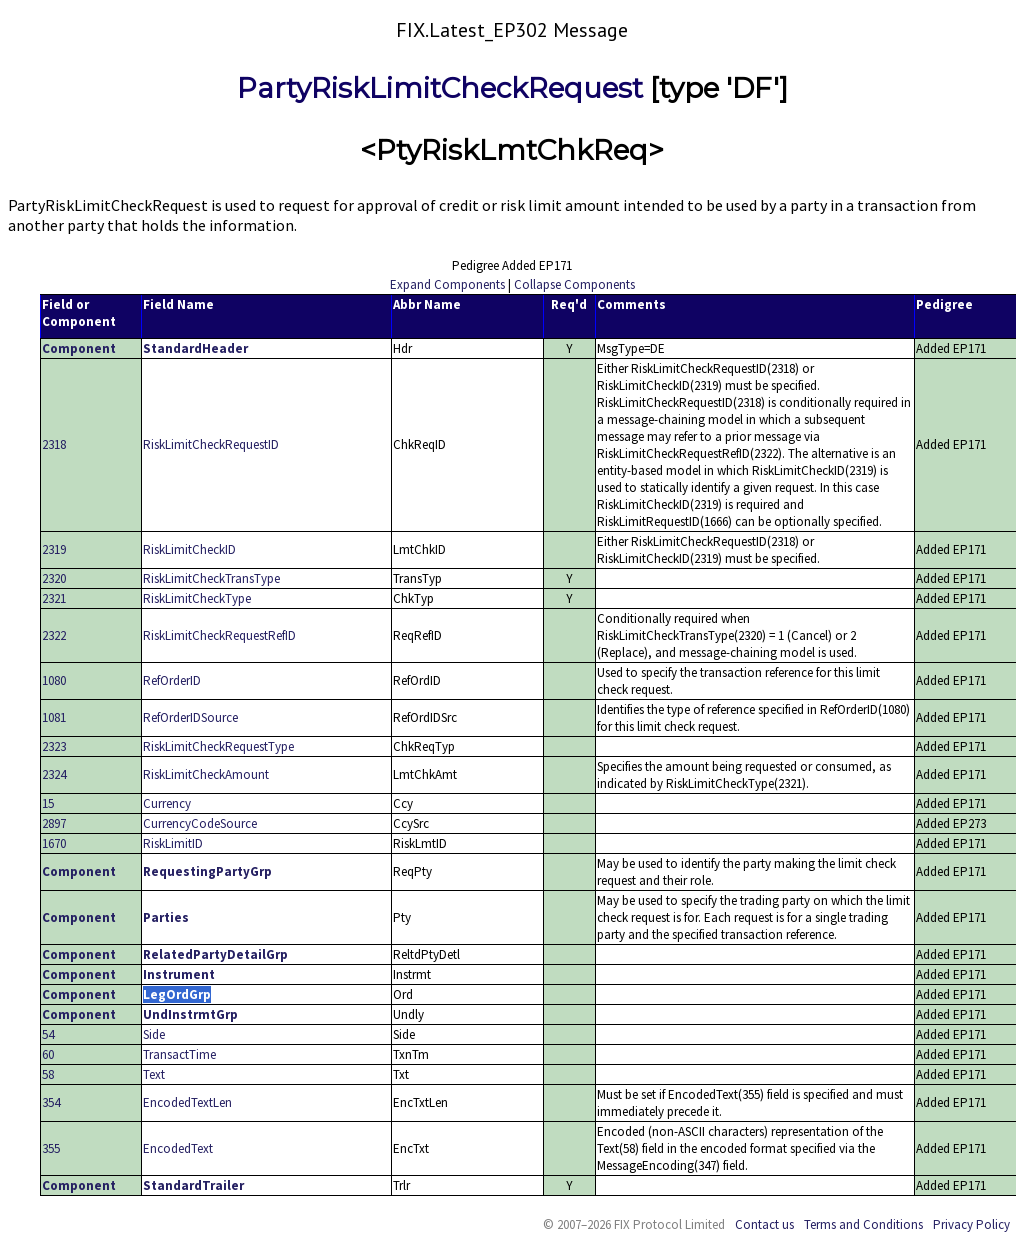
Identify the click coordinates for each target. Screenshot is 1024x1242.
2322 (54, 635)
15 (48, 803)
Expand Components (447, 284)
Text (154, 1074)
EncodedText (178, 1148)
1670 (54, 843)
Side (154, 1034)
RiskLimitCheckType (197, 598)
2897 (54, 823)
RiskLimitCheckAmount (206, 774)
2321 (54, 598)
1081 (54, 717)
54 (48, 1034)
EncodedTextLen (187, 1102)
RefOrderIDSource (190, 717)
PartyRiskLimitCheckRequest (440, 88)
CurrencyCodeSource (200, 823)
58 (48, 1074)
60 (48, 1054)
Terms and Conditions (863, 1224)
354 (51, 1102)
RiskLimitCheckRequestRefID (219, 635)
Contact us (764, 1224)
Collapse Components (574, 284)
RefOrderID (172, 680)
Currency (167, 803)
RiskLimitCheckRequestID (211, 444)
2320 (54, 578)
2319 (54, 549)
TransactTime (179, 1054)
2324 (54, 774)
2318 (54, 444)
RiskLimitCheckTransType (211, 578)
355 (51, 1148)
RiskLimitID (173, 843)
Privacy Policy (971, 1224)
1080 (54, 680)
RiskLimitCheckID (189, 549)
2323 (54, 746)
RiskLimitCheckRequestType (218, 746)
